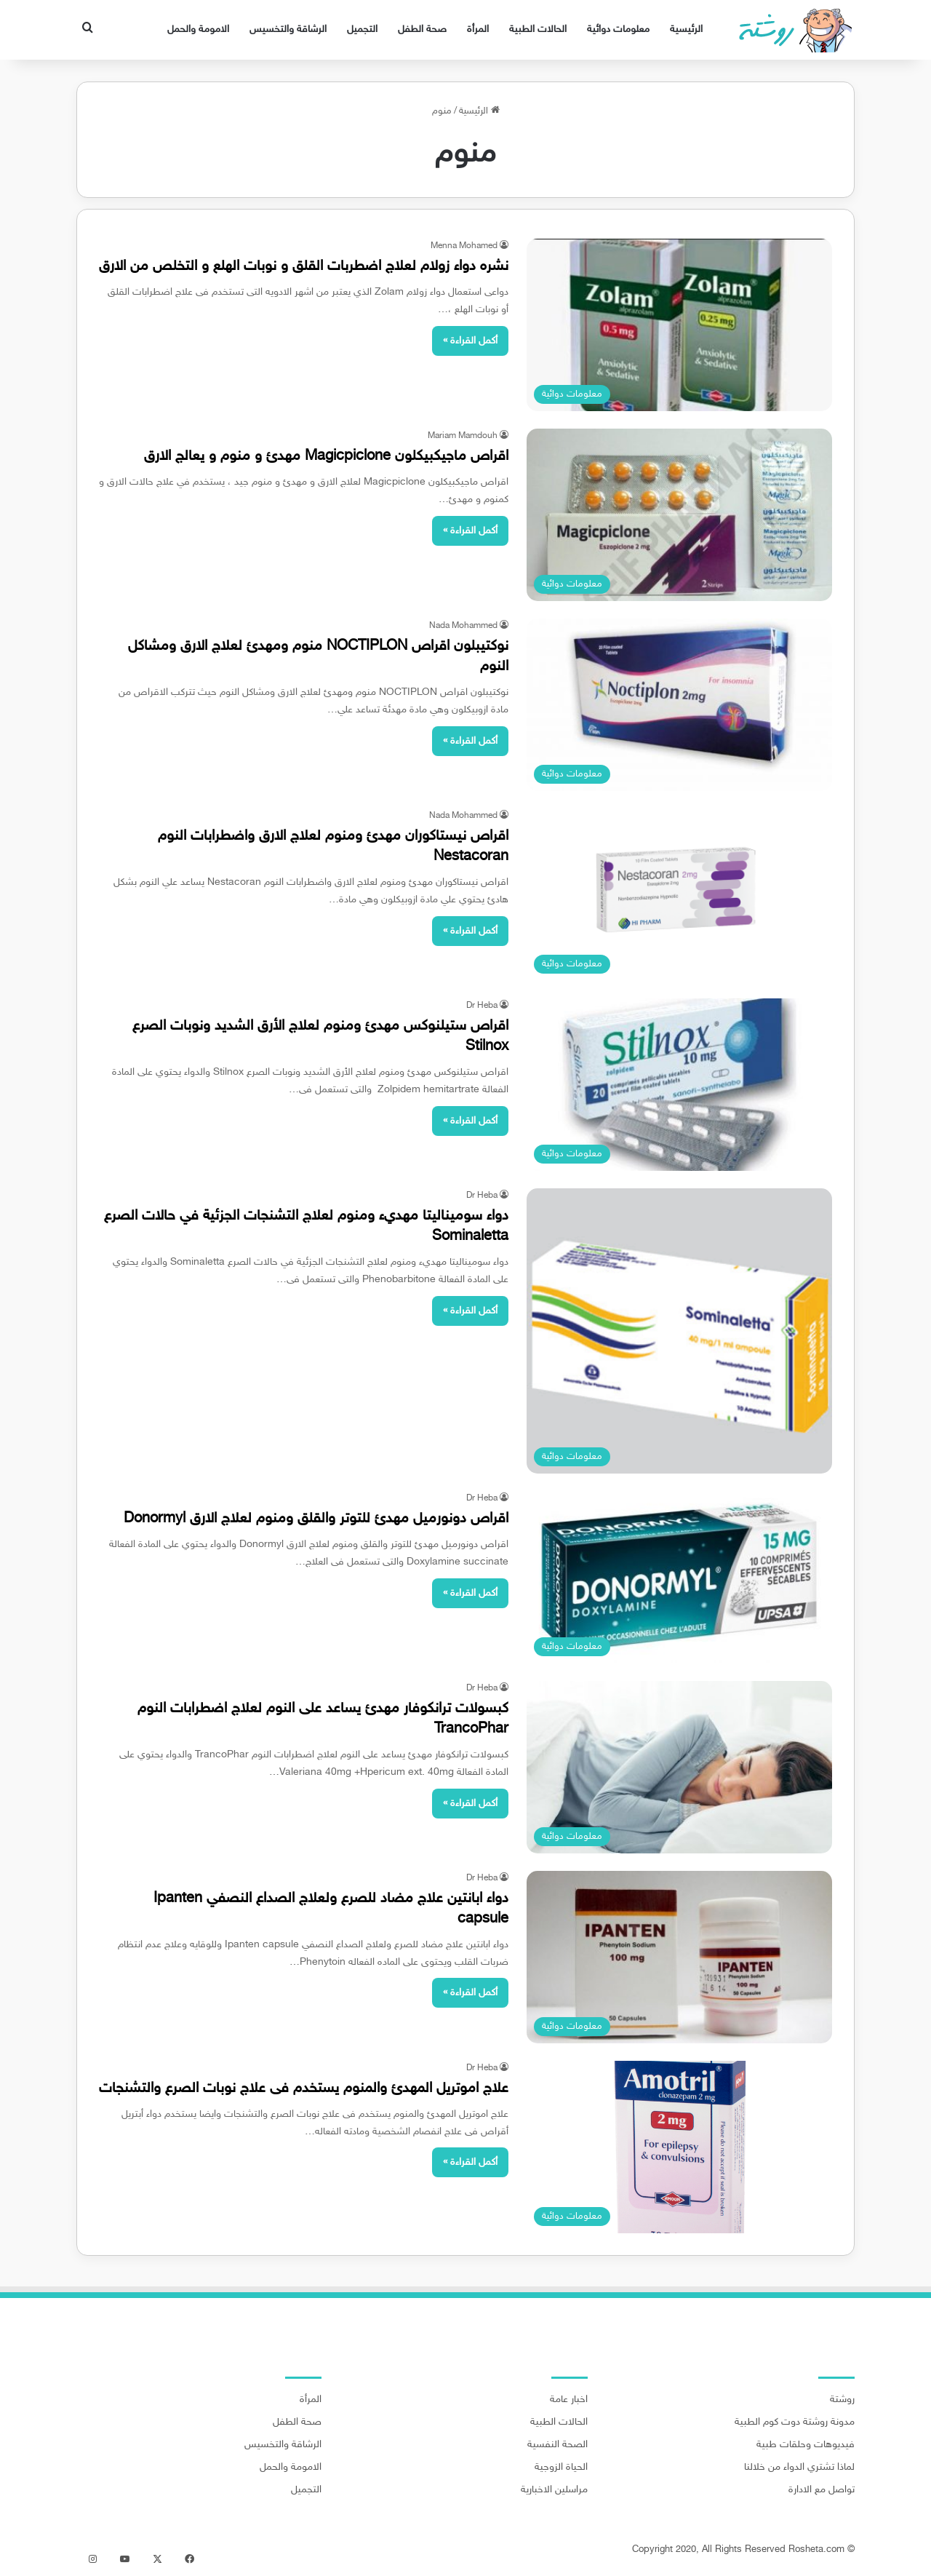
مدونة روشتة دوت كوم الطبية (795, 2422)
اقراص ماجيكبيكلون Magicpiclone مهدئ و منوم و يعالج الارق (326, 456)
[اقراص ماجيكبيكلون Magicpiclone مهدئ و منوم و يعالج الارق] (679, 515)
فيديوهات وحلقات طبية (805, 2445)
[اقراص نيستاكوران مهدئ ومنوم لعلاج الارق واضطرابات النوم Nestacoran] (679, 894)
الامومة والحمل (198, 29)
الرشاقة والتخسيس (288, 29)
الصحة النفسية (557, 2445)
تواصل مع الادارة (821, 2490)
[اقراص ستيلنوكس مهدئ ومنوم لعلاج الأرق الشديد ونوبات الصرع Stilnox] (679, 1084)
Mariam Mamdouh (463, 436)
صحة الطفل (422, 29)
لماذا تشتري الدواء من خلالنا (799, 2467)
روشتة (842, 2400)
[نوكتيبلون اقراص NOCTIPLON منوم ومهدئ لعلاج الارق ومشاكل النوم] (679, 705)
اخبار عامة (569, 2400)
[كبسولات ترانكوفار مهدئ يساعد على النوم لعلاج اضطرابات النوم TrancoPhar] (679, 1767)
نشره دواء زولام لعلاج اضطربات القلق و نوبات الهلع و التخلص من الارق (303, 266)
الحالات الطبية (538, 29)
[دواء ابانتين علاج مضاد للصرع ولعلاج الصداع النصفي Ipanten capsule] (679, 1957)
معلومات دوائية (618, 29)
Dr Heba (482, 1006)
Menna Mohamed (464, 246)
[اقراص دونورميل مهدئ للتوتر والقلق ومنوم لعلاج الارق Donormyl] (679, 1577)
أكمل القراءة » (470, 341)
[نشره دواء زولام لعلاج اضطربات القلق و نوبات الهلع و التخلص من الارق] (679, 325)
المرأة (478, 29)
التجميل (362, 29)
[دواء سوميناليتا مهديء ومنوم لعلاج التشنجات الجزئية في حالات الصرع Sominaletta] (679, 1331)
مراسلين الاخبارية (554, 2490)
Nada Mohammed (463, 626)
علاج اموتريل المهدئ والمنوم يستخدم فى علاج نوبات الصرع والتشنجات (303, 2088)
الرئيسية (686, 29)
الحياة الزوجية (561, 2467)
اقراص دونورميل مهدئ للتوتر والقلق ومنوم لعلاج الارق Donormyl (316, 1518)
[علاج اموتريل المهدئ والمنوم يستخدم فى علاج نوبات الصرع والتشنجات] (679, 2147)
